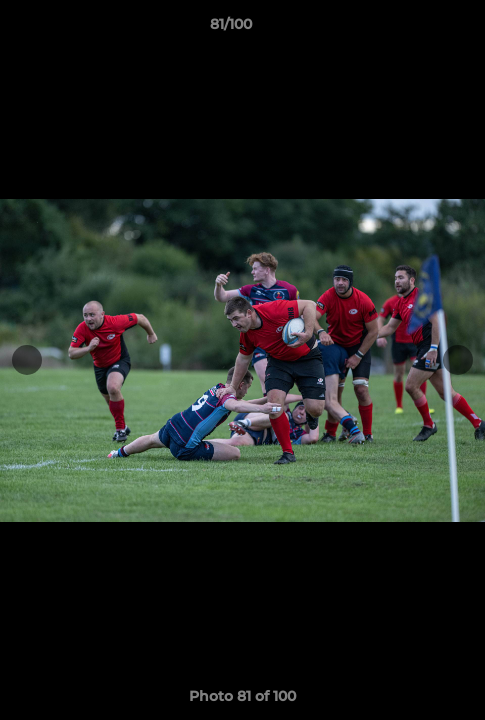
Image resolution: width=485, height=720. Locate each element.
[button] (413, 29)
